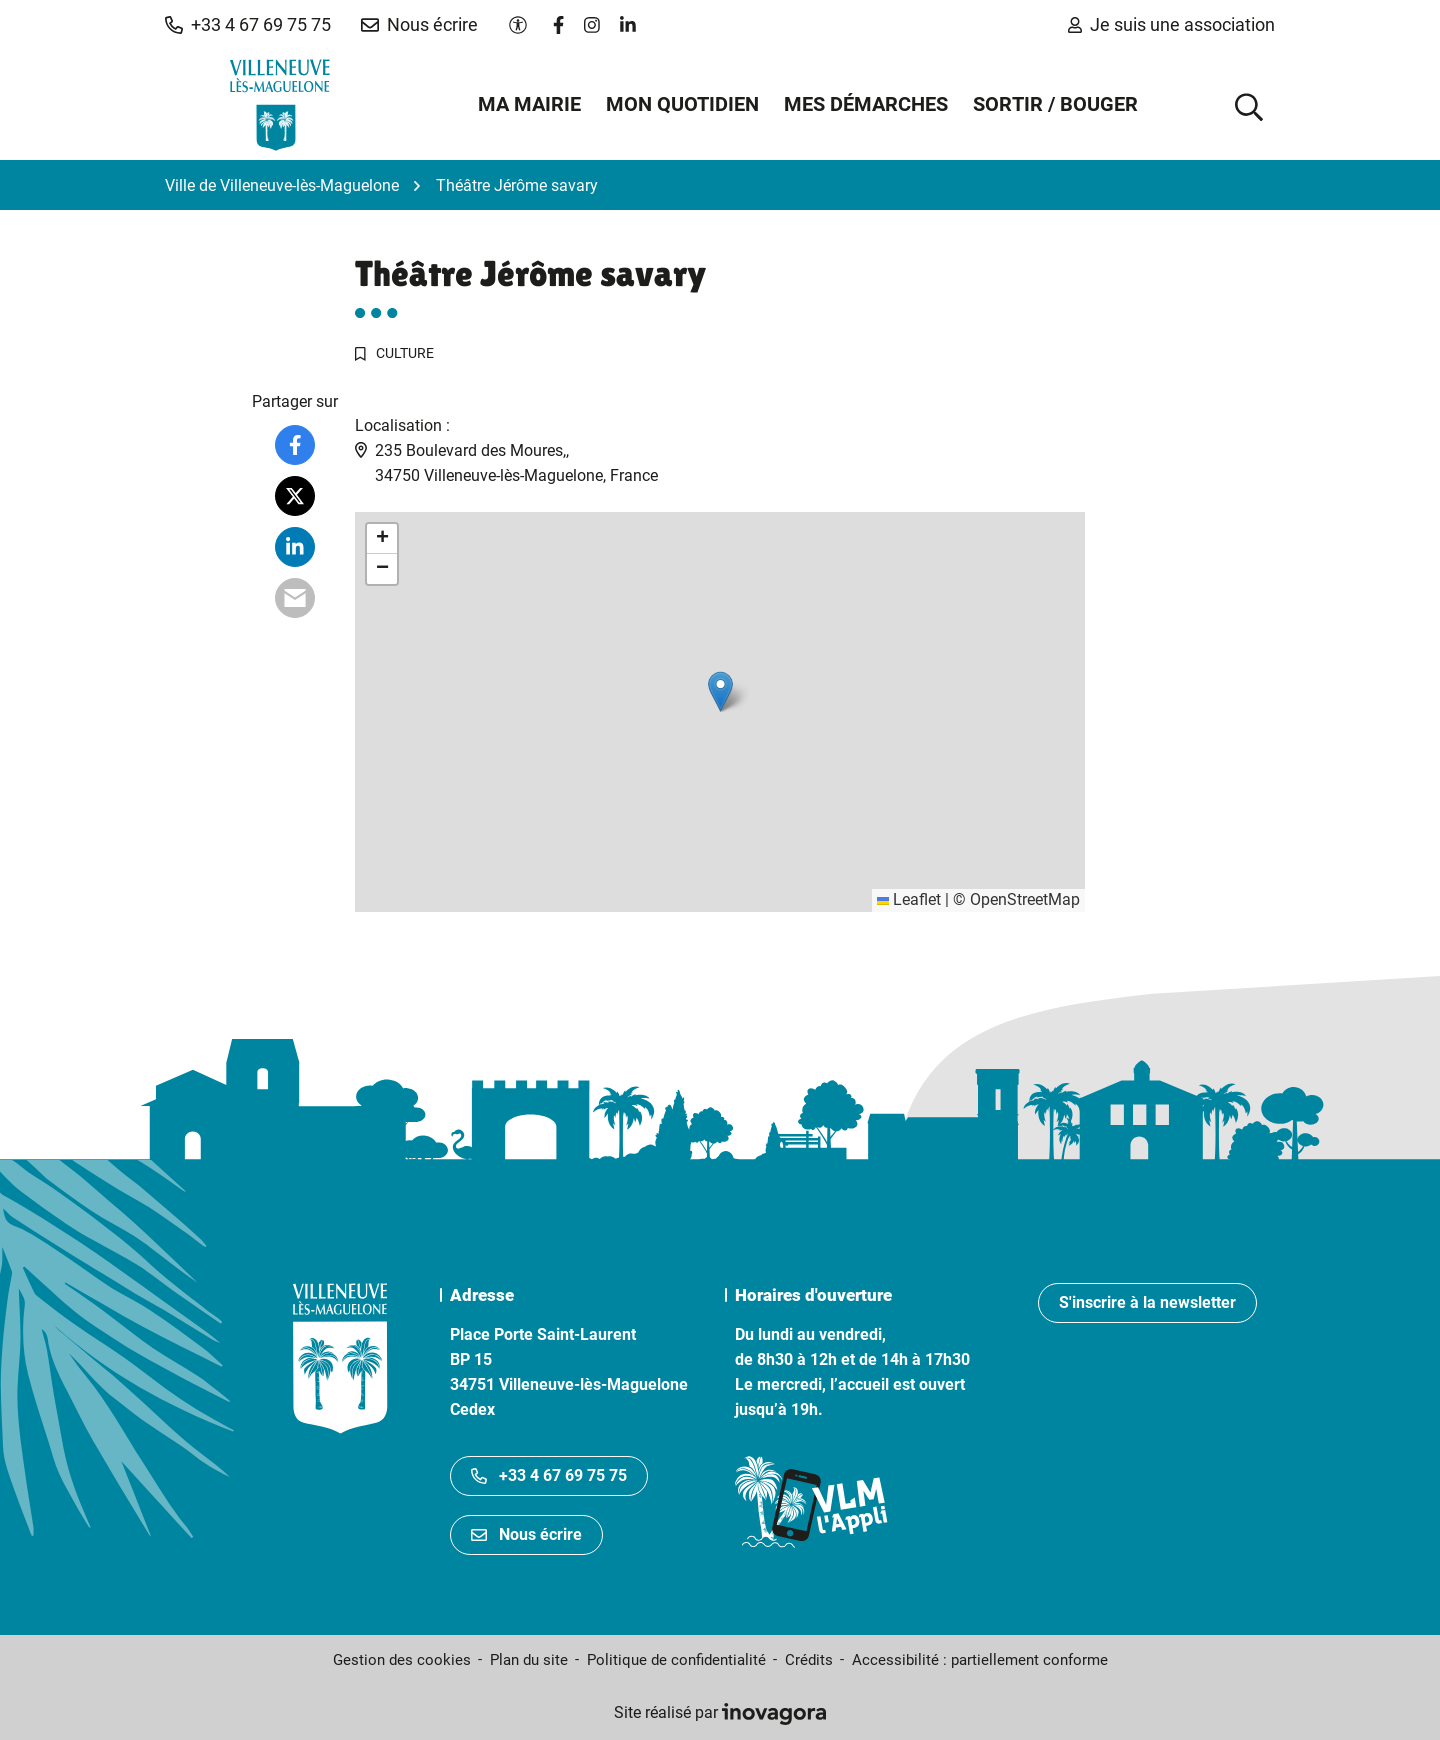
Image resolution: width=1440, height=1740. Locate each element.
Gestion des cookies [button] (402, 1660)
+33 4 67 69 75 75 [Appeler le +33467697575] (549, 1475)
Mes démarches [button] (866, 104)
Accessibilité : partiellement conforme (980, 1660)
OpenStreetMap (1025, 899)
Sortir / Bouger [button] (1055, 104)
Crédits (809, 1660)
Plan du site (529, 1660)
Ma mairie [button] (529, 104)
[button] (248, 25)
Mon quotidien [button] (682, 104)
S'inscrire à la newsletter (1147, 1302)
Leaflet (909, 899)
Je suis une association (1171, 24)
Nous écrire (526, 1534)
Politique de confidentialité (676, 1660)
